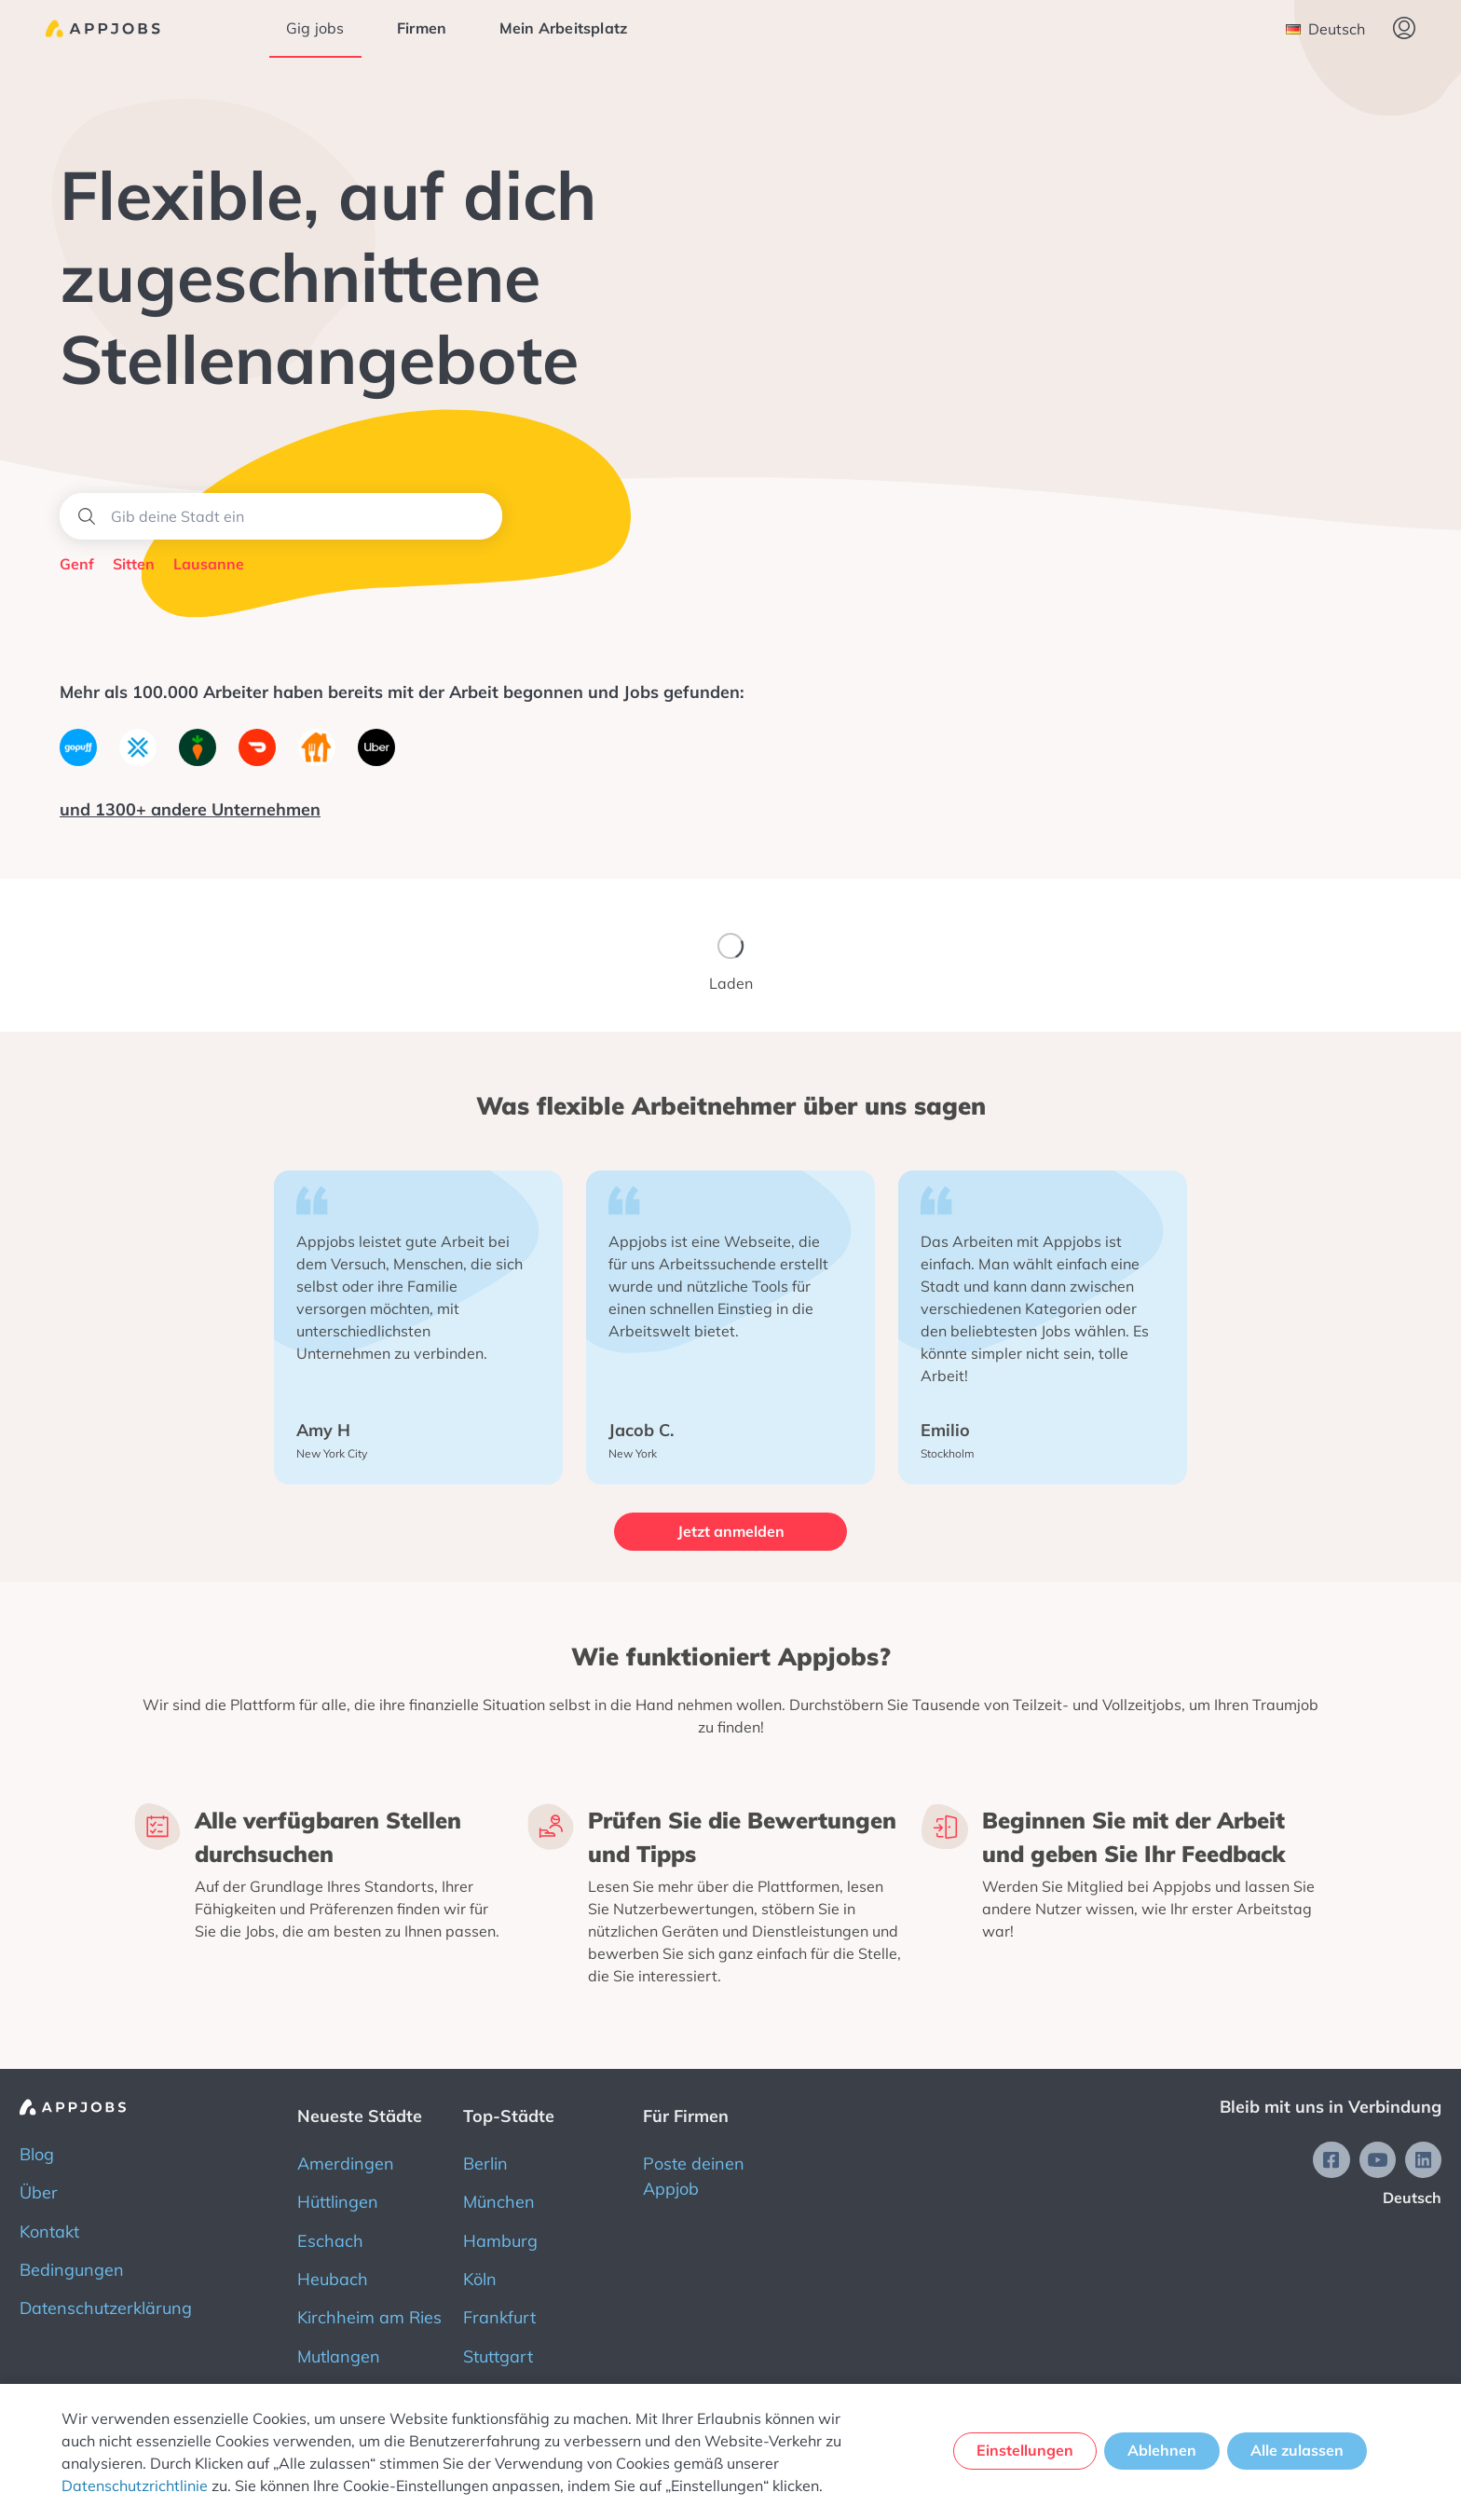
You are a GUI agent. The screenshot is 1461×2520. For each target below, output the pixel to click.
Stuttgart (498, 2354)
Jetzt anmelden (731, 1531)
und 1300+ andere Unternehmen (190, 809)
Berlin (485, 2161)
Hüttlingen (337, 2200)
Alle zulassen (1298, 2451)
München (499, 2200)
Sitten (134, 564)
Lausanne (208, 564)
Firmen (423, 28)
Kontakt (49, 2228)
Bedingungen (72, 2268)
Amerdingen (345, 2161)
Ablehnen (1160, 2451)
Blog (37, 2152)
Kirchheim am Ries (369, 2315)
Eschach (330, 2238)
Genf (77, 564)
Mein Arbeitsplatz (565, 28)
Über (39, 2190)
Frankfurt (499, 2315)
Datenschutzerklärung (106, 2306)
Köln (480, 2277)
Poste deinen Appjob (693, 2174)
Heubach (332, 2277)
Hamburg (500, 2238)
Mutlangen (338, 2354)
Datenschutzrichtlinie (134, 2485)
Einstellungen (1022, 2451)
